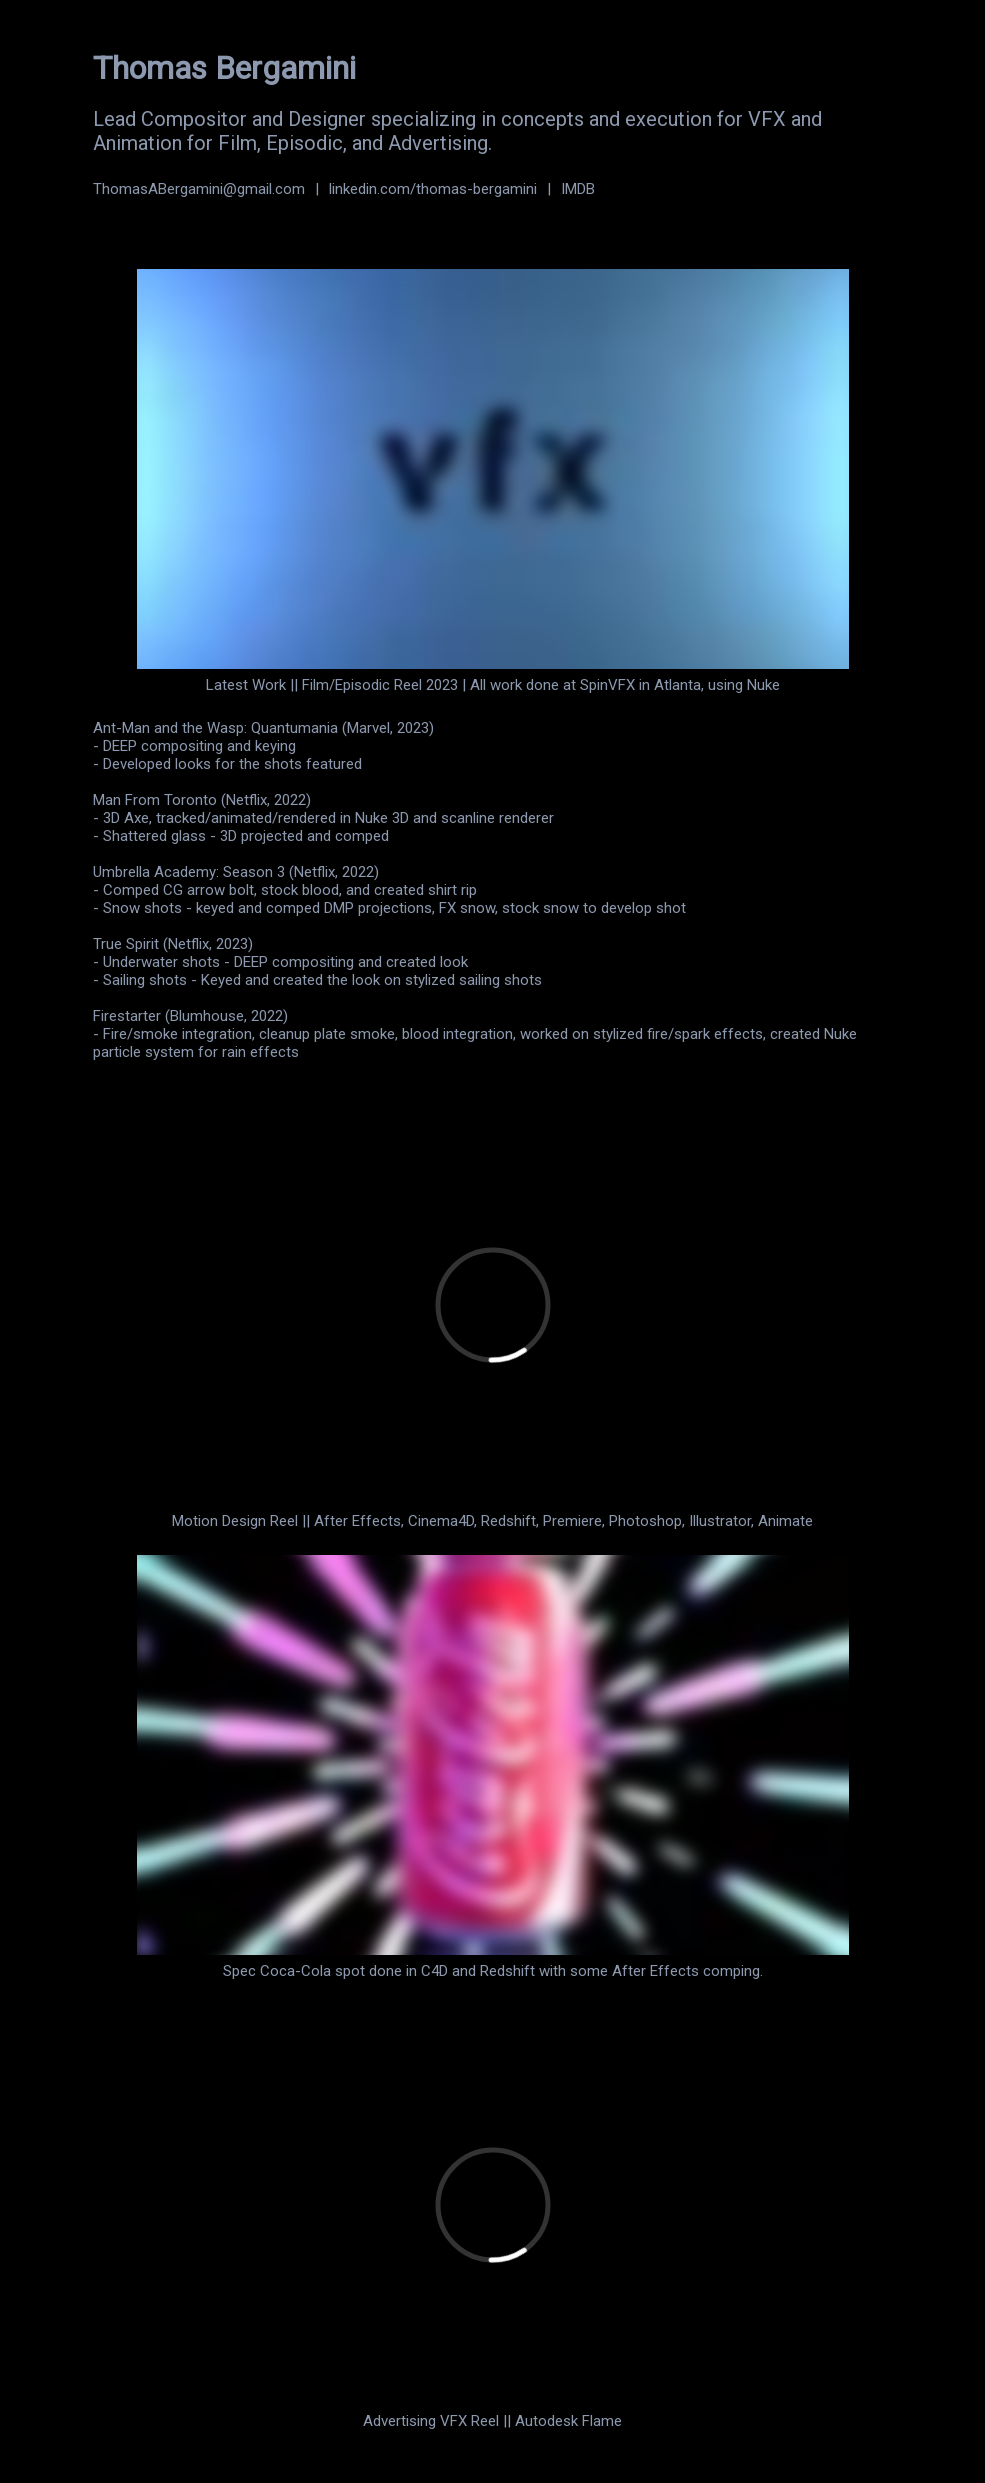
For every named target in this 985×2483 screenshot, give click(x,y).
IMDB (578, 189)
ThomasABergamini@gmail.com (199, 189)
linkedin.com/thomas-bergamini (433, 189)
